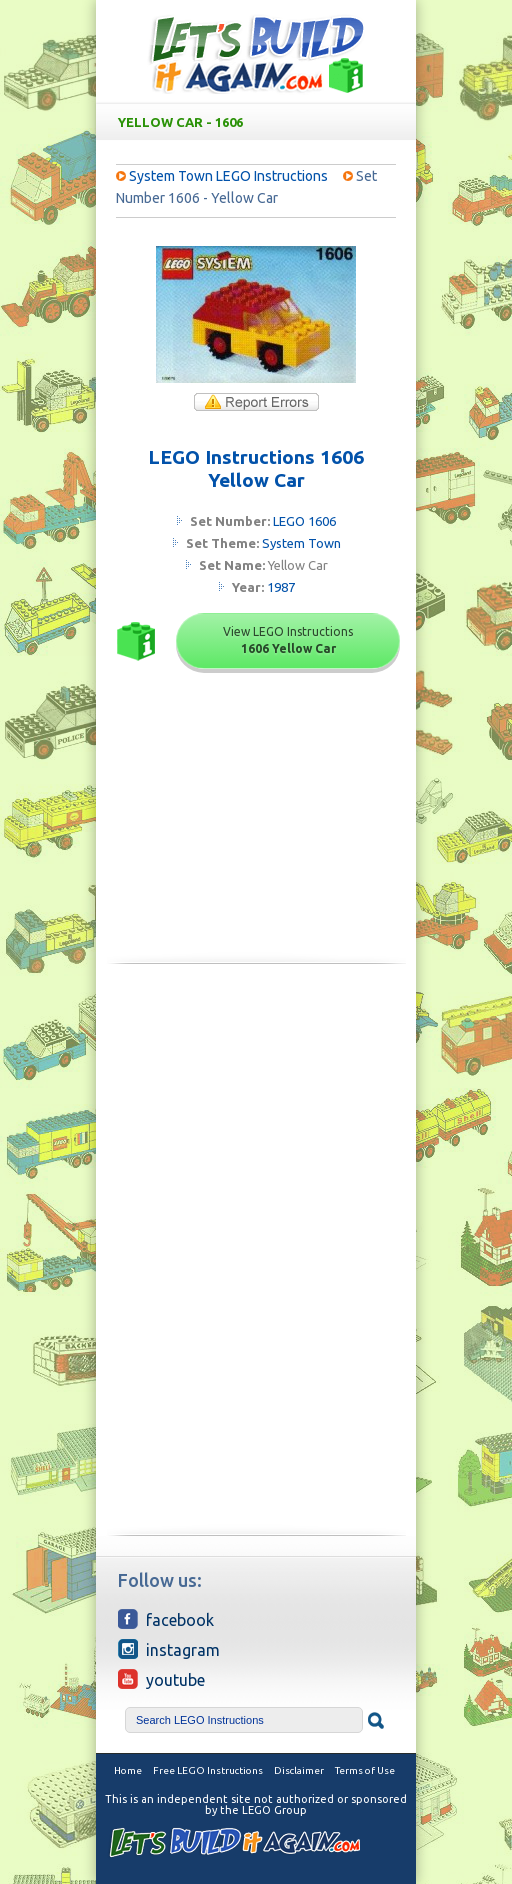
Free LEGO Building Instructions (256, 53)
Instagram (169, 1649)
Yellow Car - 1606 (260, 122)
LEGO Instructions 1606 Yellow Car (256, 468)
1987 (281, 587)
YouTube (161, 1679)
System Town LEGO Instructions (228, 176)
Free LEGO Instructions (208, 1770)
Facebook (166, 1619)
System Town (301, 543)
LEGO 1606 (304, 521)
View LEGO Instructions (288, 640)
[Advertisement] (256, 1119)
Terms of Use (365, 1770)
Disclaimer (299, 1770)
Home (128, 1770)
